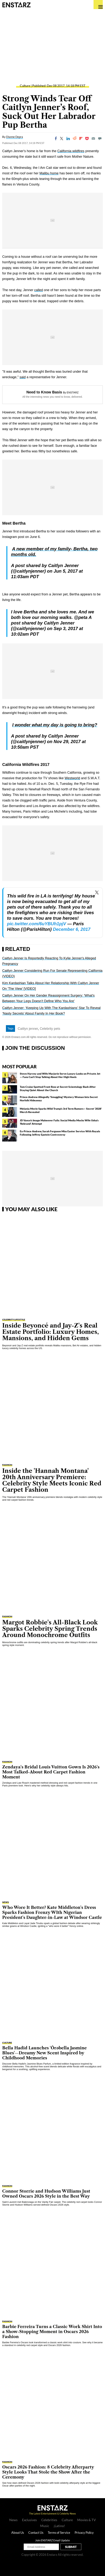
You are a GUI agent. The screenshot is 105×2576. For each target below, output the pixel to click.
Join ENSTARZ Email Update (52, 2540)
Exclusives (29, 2520)
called (38, 290)
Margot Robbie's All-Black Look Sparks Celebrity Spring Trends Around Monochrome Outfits (50, 1629)
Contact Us (35, 2532)
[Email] (93, 138)
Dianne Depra (14, 136)
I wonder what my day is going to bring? (54, 724)
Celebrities (49, 2520)
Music (44, 2526)
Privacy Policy (84, 2532)
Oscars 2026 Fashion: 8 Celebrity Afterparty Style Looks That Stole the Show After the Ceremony (48, 2472)
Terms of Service (59, 2532)
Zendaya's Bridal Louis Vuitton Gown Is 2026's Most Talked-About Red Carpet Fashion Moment (50, 1772)
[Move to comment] (100, 138)
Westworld (72, 778)
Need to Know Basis (44, 392)
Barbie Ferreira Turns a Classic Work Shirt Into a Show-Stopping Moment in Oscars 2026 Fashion (52, 2331)
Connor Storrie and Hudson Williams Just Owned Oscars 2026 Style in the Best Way (46, 2194)
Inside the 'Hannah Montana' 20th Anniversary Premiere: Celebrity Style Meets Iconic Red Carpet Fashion (51, 1480)
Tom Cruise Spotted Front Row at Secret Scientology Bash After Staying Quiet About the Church (58, 1088)
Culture (25, 86)
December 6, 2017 (71, 929)
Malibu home (49, 173)
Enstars (16, 4)
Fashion (7, 1464)
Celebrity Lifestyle (13, 1319)
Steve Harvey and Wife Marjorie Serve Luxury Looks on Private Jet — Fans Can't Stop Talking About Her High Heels (60, 1075)
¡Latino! (59, 2526)
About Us (17, 2532)
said (22, 377)
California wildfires (70, 151)
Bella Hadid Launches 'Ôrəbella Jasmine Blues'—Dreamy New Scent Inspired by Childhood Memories (44, 2052)
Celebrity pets (50, 1029)
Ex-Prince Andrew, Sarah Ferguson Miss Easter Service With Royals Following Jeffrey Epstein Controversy (60, 1133)
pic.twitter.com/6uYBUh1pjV (36, 923)
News (5, 1902)
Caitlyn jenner (28, 1029)
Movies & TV (86, 2520)
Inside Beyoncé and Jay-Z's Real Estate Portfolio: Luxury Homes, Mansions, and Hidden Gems (50, 1332)
